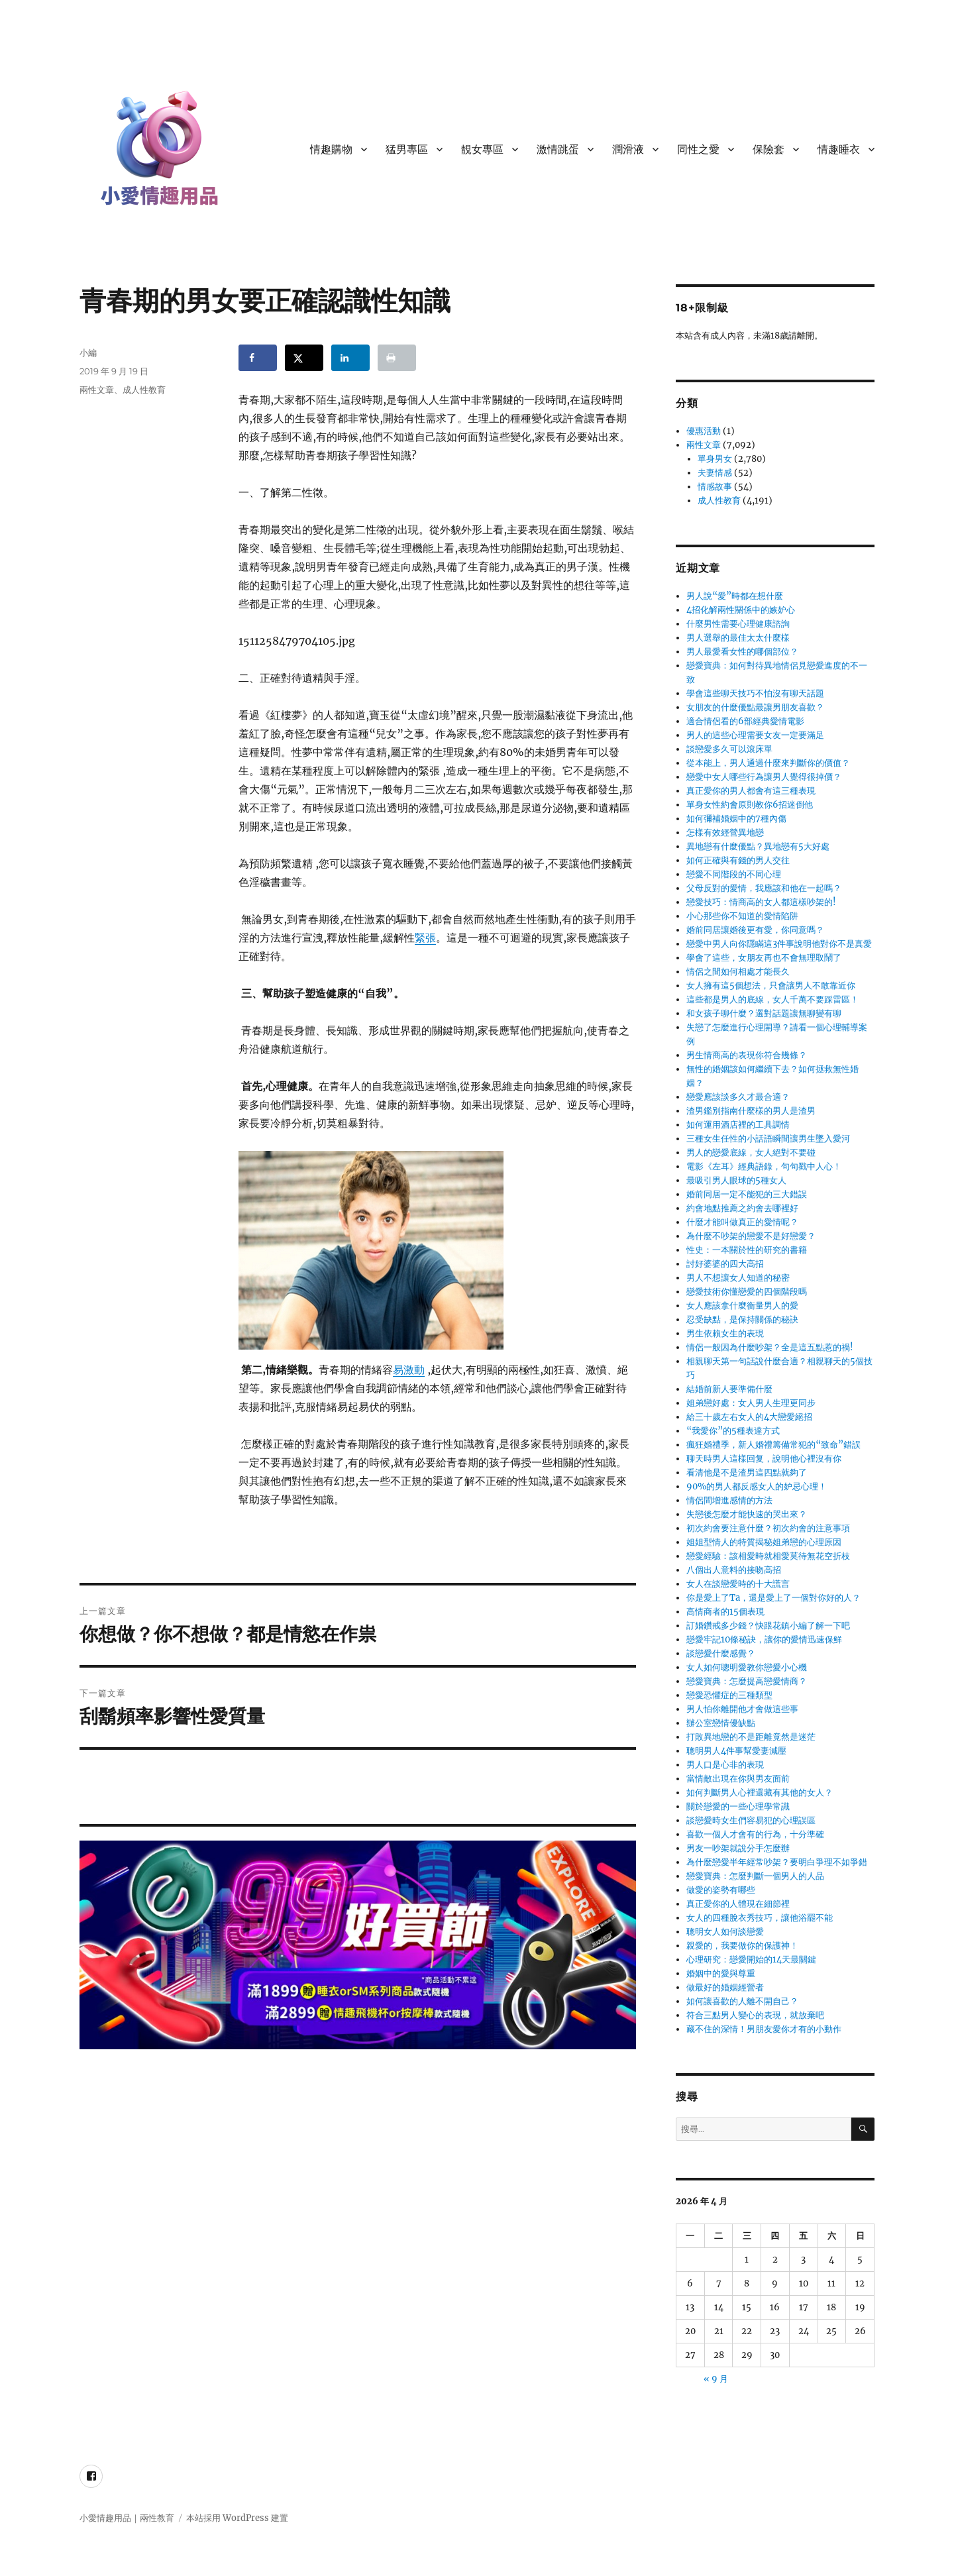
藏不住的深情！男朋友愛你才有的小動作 (763, 2029)
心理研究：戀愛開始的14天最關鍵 (751, 1959)
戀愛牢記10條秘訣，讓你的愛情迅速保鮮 (764, 1639)
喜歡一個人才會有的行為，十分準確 (755, 1834)
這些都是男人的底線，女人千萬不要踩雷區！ (772, 999)
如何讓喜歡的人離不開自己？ (742, 2001)
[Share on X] (304, 358)
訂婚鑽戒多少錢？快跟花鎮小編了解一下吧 (768, 1625)
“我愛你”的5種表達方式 (733, 1430)
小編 (88, 352)
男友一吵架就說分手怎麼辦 (738, 1848)
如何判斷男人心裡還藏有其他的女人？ (759, 1792)
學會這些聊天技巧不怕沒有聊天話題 (755, 693)
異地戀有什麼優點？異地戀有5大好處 (757, 846)
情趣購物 (331, 149)
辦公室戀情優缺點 (720, 1723)
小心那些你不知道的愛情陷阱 (742, 916)
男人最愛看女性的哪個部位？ (742, 651)
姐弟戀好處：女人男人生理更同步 (751, 1403)
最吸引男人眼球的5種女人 (736, 1180)
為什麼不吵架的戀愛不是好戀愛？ (751, 1236)
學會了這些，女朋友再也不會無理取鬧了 (763, 957)
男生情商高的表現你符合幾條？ (746, 1055)
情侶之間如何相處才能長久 (738, 971)
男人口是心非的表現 (725, 1764)
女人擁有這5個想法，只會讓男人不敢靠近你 (770, 985)
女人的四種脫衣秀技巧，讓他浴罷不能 (759, 1917)
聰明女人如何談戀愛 (725, 1931)
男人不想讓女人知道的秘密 (738, 1277)
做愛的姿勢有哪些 (720, 1890)
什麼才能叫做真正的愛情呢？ (742, 1222)
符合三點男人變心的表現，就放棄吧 (755, 2015)
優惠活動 (703, 431)
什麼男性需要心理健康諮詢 (738, 623)
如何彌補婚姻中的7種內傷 (736, 818)
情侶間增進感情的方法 (729, 1500)
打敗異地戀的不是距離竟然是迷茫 (751, 1737)
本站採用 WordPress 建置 (237, 2518)
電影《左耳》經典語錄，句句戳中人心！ (763, 1166)
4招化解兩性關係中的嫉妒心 (740, 610)
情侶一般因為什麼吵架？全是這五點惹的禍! (769, 1347)
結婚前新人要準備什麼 (729, 1389)
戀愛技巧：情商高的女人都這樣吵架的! (761, 902)
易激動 (409, 1369)
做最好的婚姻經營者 (725, 1987)
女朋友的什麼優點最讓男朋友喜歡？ (755, 707)
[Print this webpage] (397, 358)
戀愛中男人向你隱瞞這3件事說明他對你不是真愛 (779, 943)
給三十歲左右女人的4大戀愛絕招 (749, 1416)
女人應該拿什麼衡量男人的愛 (742, 1305)
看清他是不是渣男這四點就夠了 (746, 1472)
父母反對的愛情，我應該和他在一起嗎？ (763, 888)
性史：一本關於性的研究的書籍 (746, 1250)
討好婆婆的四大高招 (725, 1263)
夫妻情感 (715, 472)
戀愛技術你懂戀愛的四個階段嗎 (746, 1291)
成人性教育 (144, 389)
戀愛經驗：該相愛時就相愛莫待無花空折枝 (768, 1556)
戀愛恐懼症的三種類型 (729, 1695)
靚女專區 (482, 149)
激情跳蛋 (558, 149)
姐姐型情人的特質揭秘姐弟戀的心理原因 (763, 1542)
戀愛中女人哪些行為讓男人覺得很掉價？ (763, 776)
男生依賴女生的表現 (725, 1333)
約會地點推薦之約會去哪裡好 (742, 1208)
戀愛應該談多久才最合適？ (738, 1096)
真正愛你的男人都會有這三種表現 (751, 790)
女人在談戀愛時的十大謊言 (738, 1583)
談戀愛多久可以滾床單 (729, 749)
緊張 (425, 937)
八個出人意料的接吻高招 (733, 1570)
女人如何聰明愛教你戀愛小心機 (746, 1667)
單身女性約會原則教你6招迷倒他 (749, 804)
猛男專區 (407, 149)
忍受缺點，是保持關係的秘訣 (742, 1319)
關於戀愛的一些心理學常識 (738, 1806)
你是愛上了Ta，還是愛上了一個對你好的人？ (773, 1597)
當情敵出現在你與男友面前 (738, 1778)
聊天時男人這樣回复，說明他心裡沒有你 (763, 1458)
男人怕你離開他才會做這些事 (742, 1709)
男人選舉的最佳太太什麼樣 (738, 637)
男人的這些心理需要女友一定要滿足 (755, 735)
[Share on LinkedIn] (350, 358)
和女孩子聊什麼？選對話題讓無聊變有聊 (763, 1013)
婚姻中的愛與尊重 (720, 1973)
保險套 (768, 149)
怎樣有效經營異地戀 (725, 832)
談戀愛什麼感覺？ (720, 1653)
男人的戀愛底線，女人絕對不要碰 (751, 1152)
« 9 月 (716, 2379)
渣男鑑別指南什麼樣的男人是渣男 (751, 1110)
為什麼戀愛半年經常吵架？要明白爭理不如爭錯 (776, 1862)
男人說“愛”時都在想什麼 (734, 596)
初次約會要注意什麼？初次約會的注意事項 (768, 1528)
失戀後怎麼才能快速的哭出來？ (746, 1514)
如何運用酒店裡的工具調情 (738, 1124)
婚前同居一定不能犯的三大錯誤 (746, 1194)
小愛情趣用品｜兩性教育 (127, 2518)
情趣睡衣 (839, 149)
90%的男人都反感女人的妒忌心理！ (756, 1486)
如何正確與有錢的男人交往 (738, 860)
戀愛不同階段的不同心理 (733, 874)
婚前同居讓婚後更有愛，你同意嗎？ (755, 930)
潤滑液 (628, 149)
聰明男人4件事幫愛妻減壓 (736, 1750)
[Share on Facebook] (257, 358)
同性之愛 (698, 149)
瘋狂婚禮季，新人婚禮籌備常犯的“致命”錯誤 (773, 1444)
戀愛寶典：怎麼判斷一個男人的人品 (755, 1876)
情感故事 (715, 486)
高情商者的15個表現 (725, 1611)
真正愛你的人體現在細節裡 (738, 1903)
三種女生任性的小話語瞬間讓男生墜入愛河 (768, 1138)
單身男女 (715, 458)
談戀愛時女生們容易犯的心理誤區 (751, 1820)
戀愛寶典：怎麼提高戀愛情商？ (746, 1681)
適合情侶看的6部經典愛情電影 (745, 721)
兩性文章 (97, 389)
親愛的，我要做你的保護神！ (742, 1945)
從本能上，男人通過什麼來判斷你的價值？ (768, 763)
